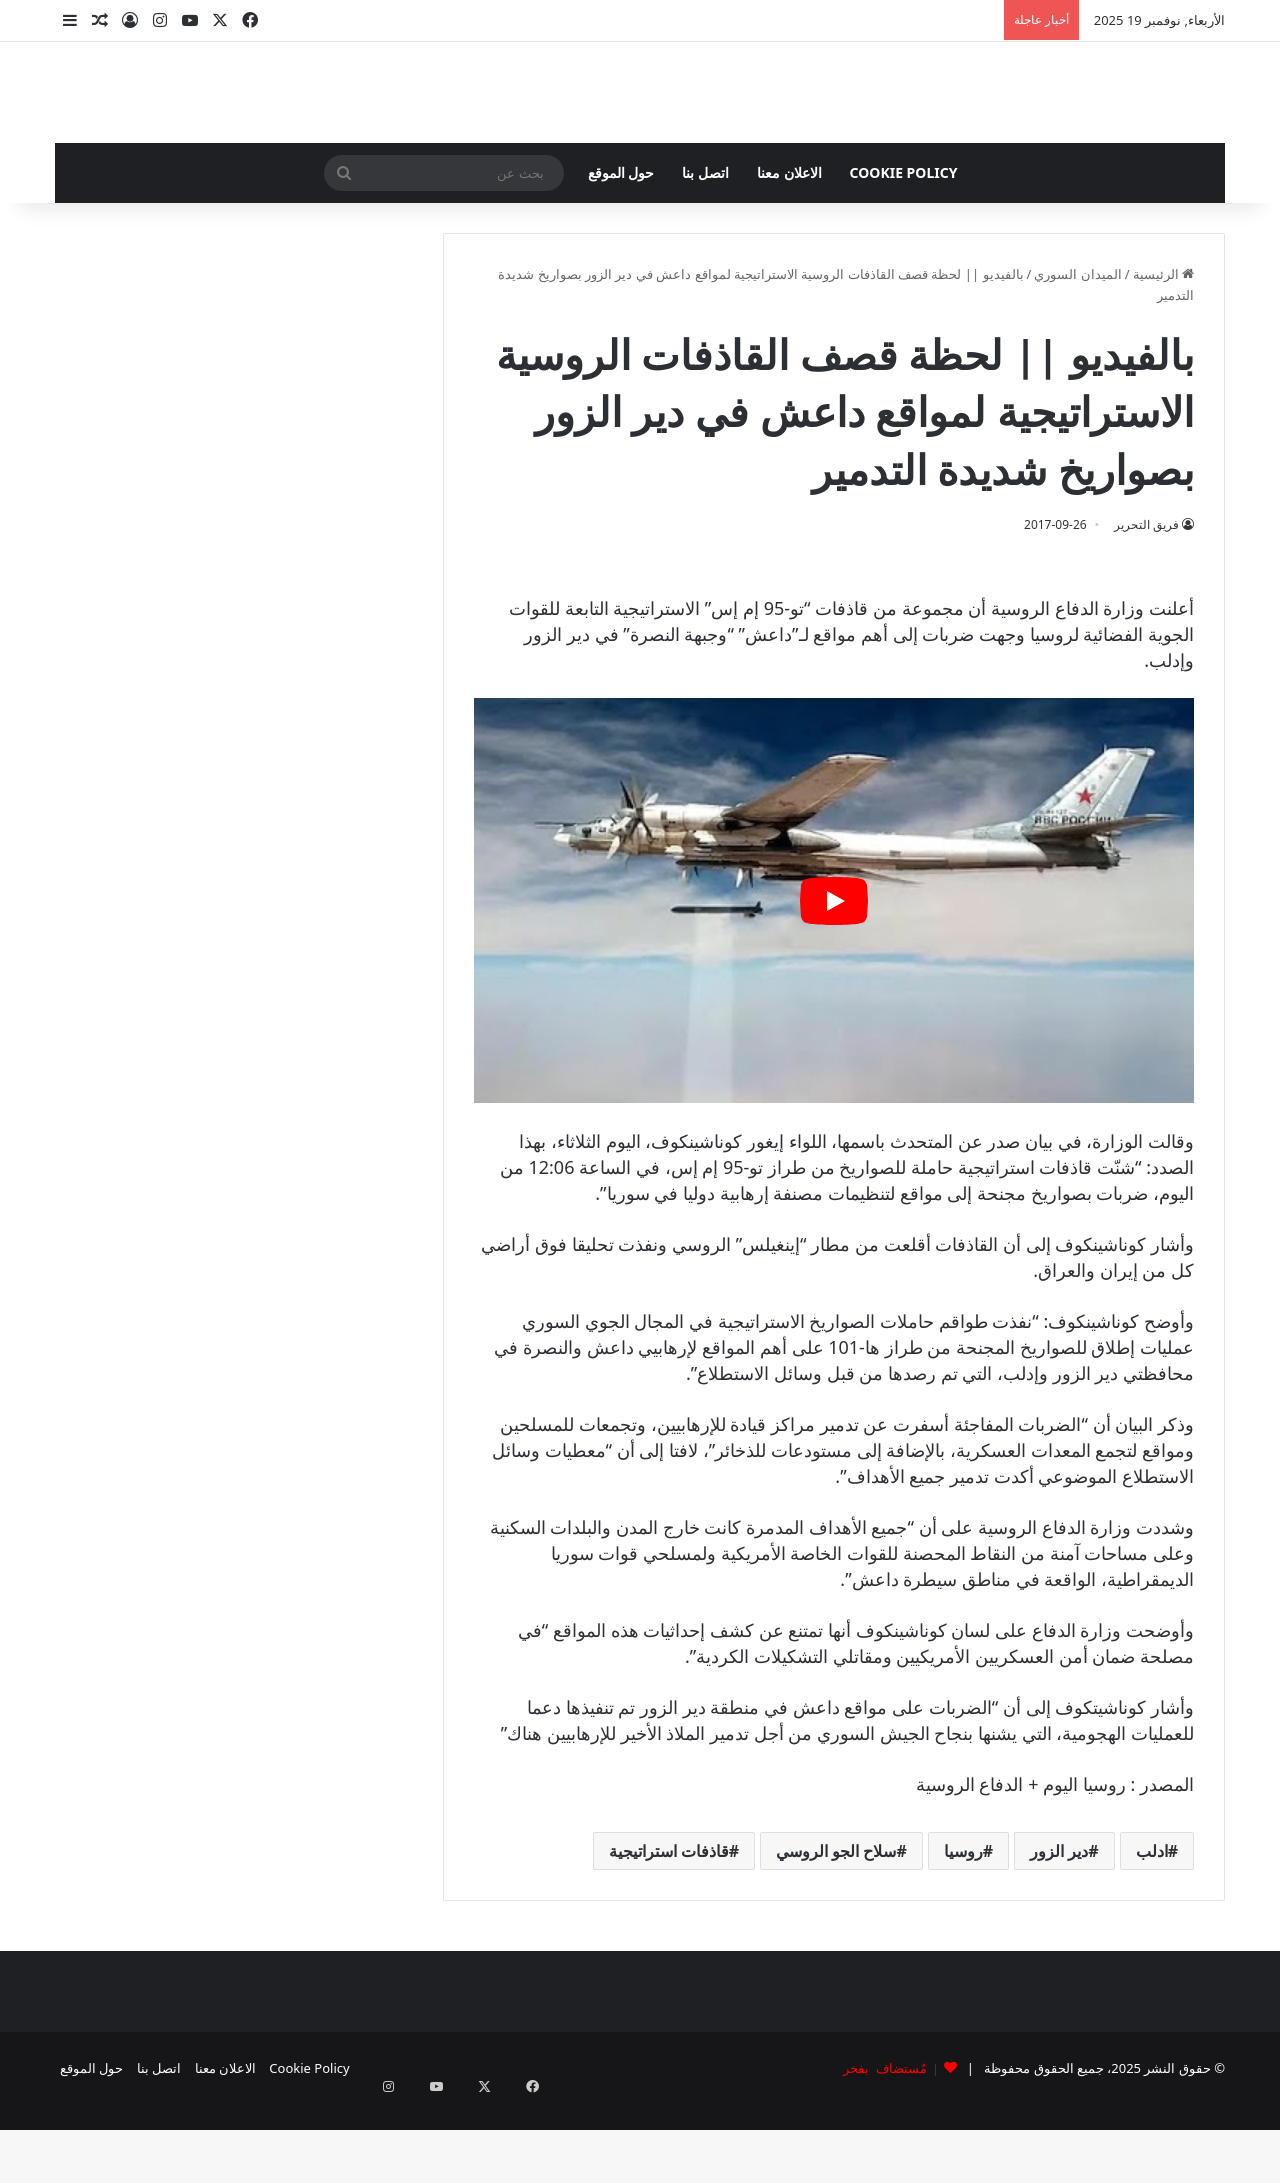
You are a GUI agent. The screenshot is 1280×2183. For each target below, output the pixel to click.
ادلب (1152, 1930)
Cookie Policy (904, 251)
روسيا (963, 1930)
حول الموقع (621, 251)
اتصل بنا (705, 251)
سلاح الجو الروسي (836, 1930)
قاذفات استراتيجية (669, 1930)
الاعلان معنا (789, 251)
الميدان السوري (1077, 353)
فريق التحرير (1146, 603)
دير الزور (1059, 1930)
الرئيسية (1163, 353)
